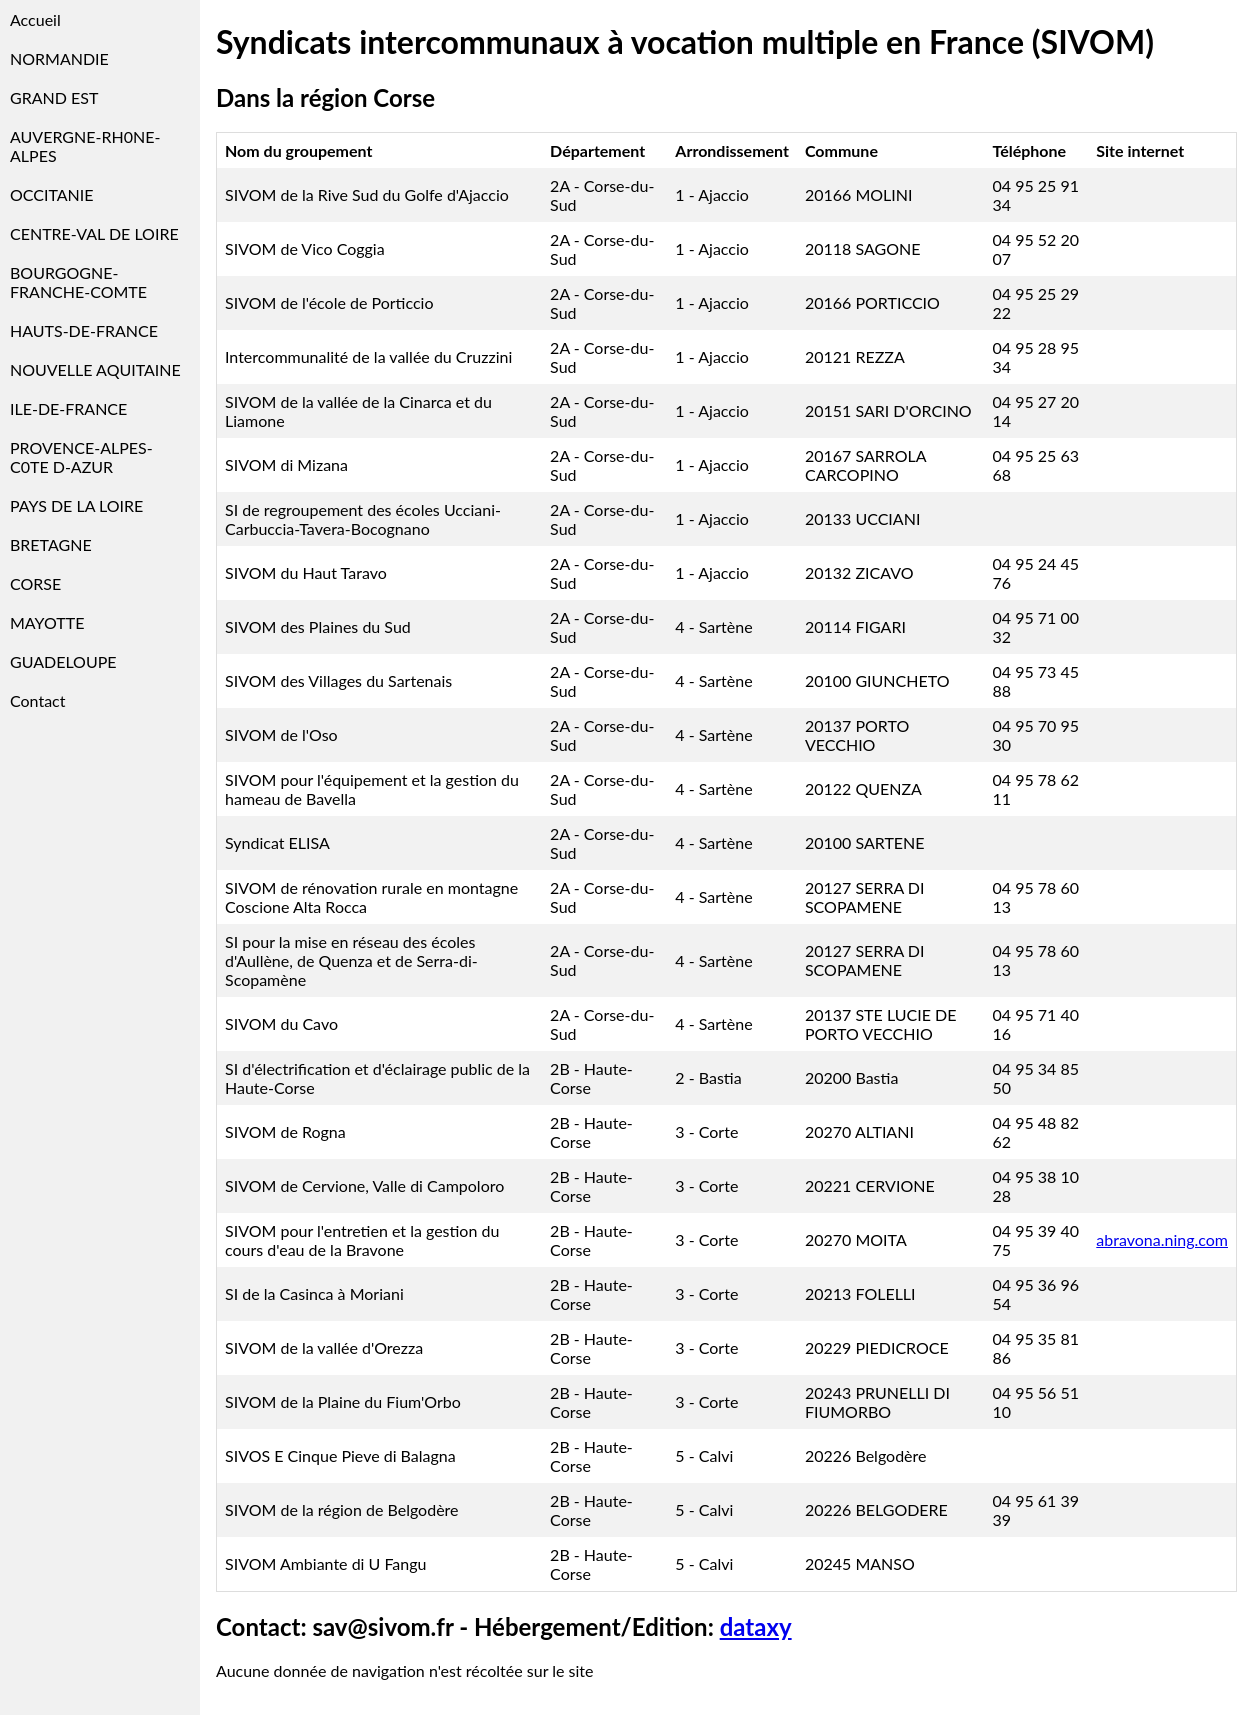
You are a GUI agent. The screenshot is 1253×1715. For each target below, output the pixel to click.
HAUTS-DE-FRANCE (84, 330)
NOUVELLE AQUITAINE (95, 369)
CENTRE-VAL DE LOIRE (94, 233)
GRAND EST (54, 97)
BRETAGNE (51, 544)
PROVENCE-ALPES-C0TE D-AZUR (81, 457)
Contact (37, 700)
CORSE (35, 583)
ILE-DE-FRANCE (68, 408)
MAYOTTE (47, 622)
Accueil (35, 19)
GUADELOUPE (63, 661)
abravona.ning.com (1162, 1239)
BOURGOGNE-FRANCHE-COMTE (78, 282)
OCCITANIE (52, 194)
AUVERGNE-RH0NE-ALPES (85, 146)
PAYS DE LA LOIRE (76, 505)
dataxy (756, 1626)
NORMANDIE (59, 58)
